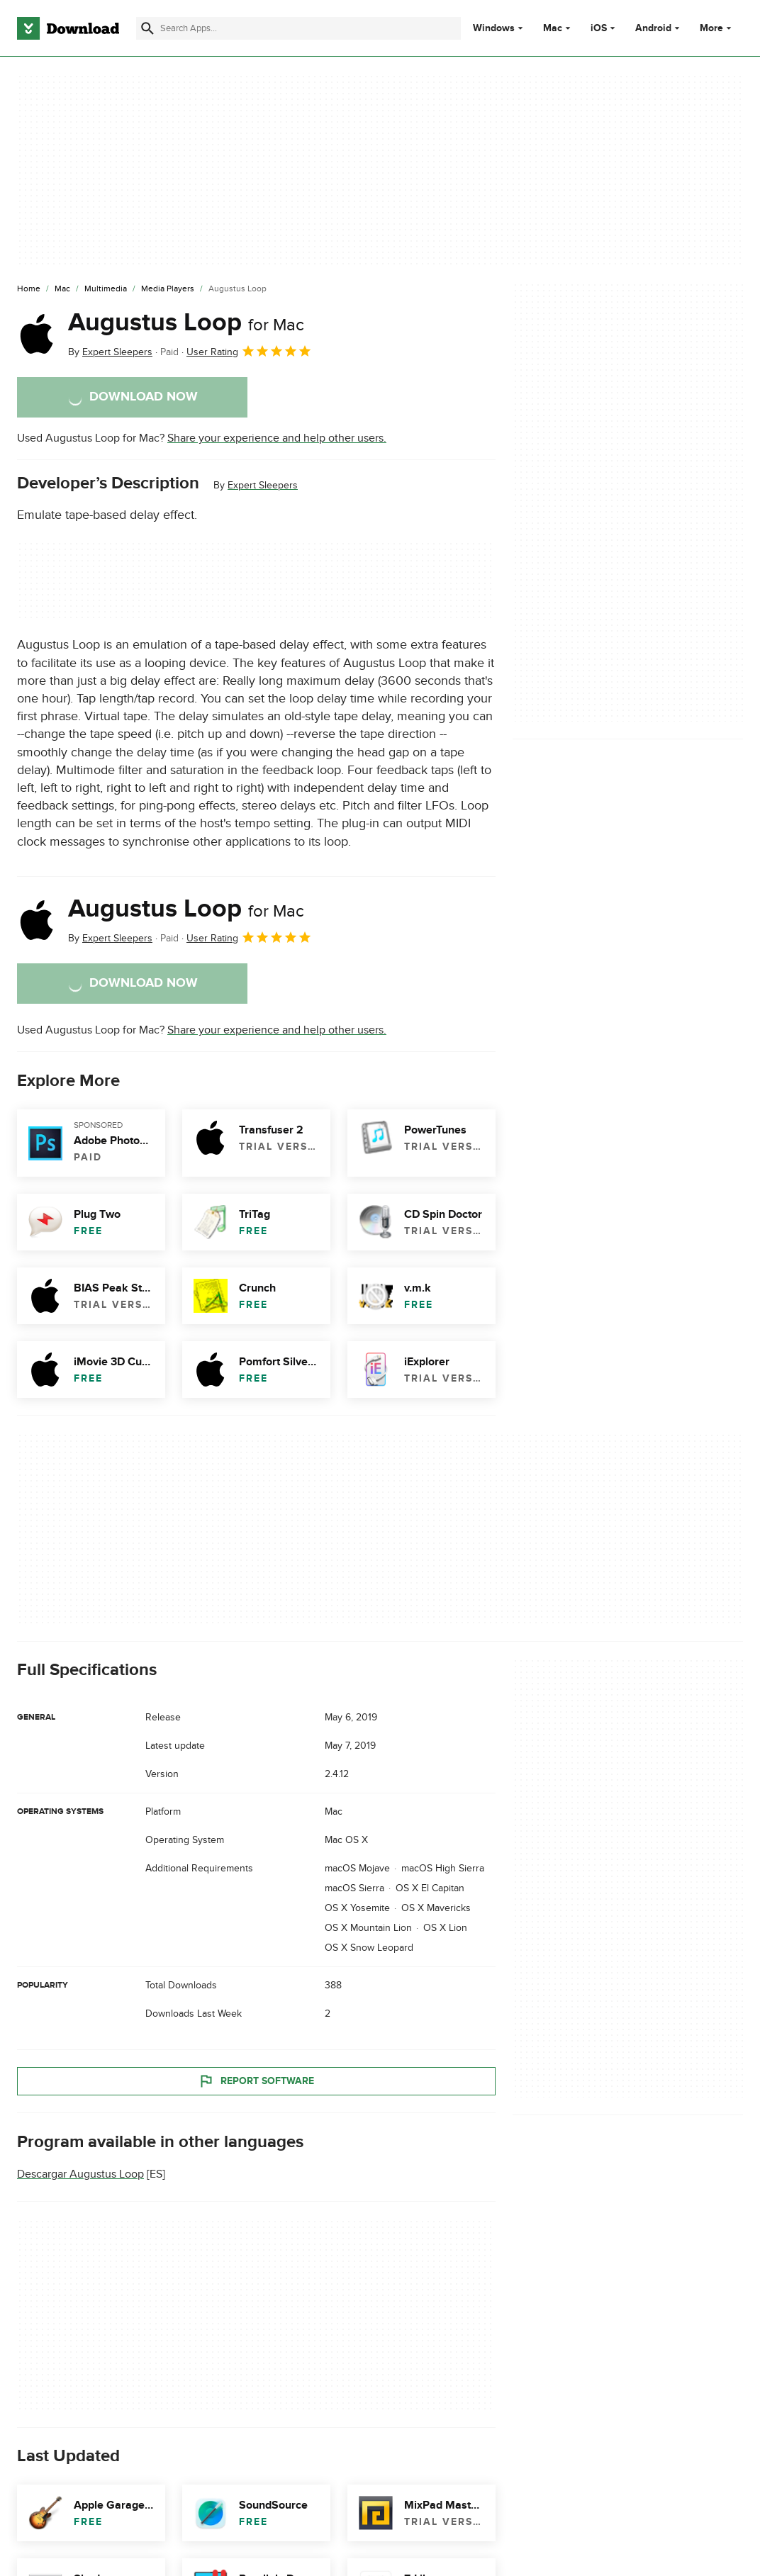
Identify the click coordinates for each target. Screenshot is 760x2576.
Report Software (256, 2081)
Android (653, 28)
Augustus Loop (186, 322)
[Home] (28, 289)
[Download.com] (68, 28)
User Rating (249, 351)
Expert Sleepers (263, 485)
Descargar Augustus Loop (80, 2174)
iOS (599, 28)
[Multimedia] (105, 289)
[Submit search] (147, 28)
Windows (494, 28)
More (717, 28)
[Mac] (62, 289)
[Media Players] (167, 289)
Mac (552, 28)
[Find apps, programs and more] (298, 28)
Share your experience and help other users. (276, 438)
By (110, 352)
